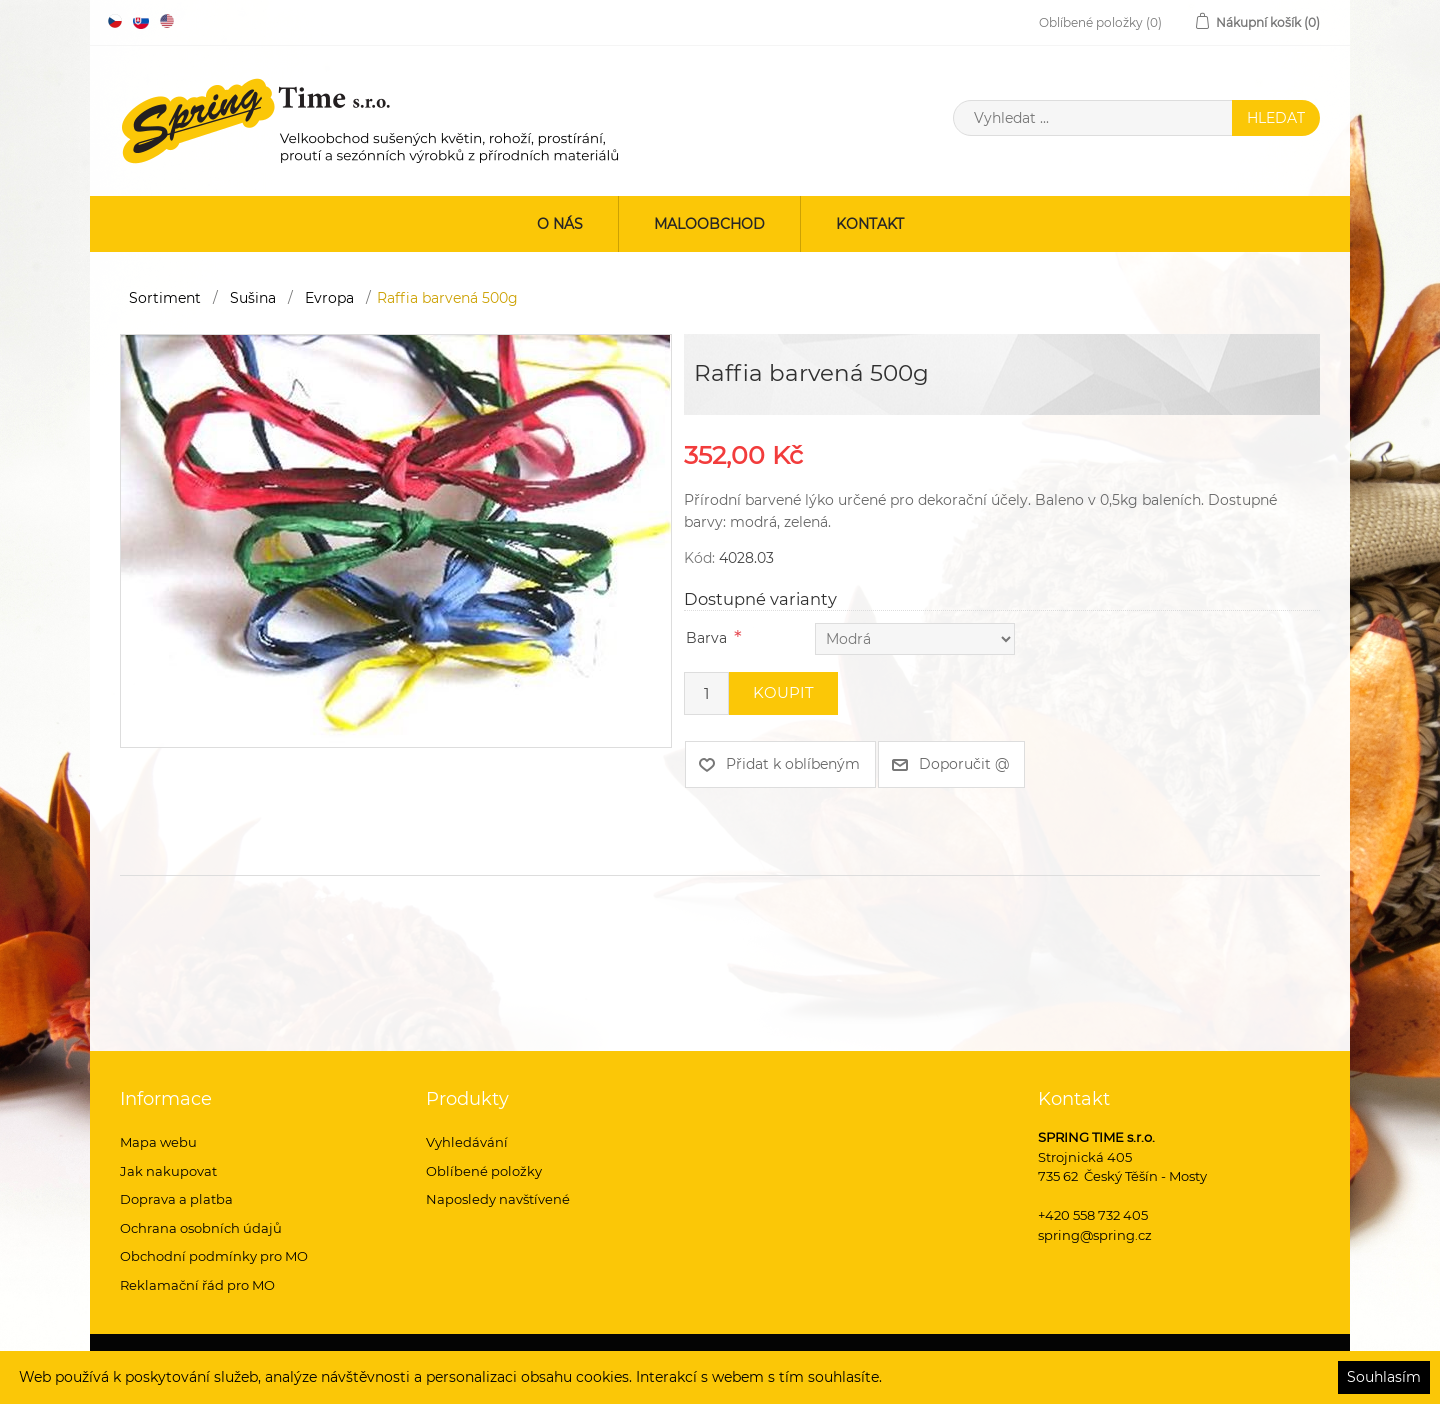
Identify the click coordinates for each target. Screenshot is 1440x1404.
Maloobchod (709, 224)
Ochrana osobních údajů (201, 1228)
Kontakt (870, 224)
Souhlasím (1384, 1377)
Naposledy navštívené (498, 1199)
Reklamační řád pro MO (197, 1285)
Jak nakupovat (168, 1171)
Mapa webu (158, 1142)
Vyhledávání (467, 1142)
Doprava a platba (176, 1199)
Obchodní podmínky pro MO (214, 1256)
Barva (706, 638)
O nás (560, 224)
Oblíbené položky (484, 1171)
